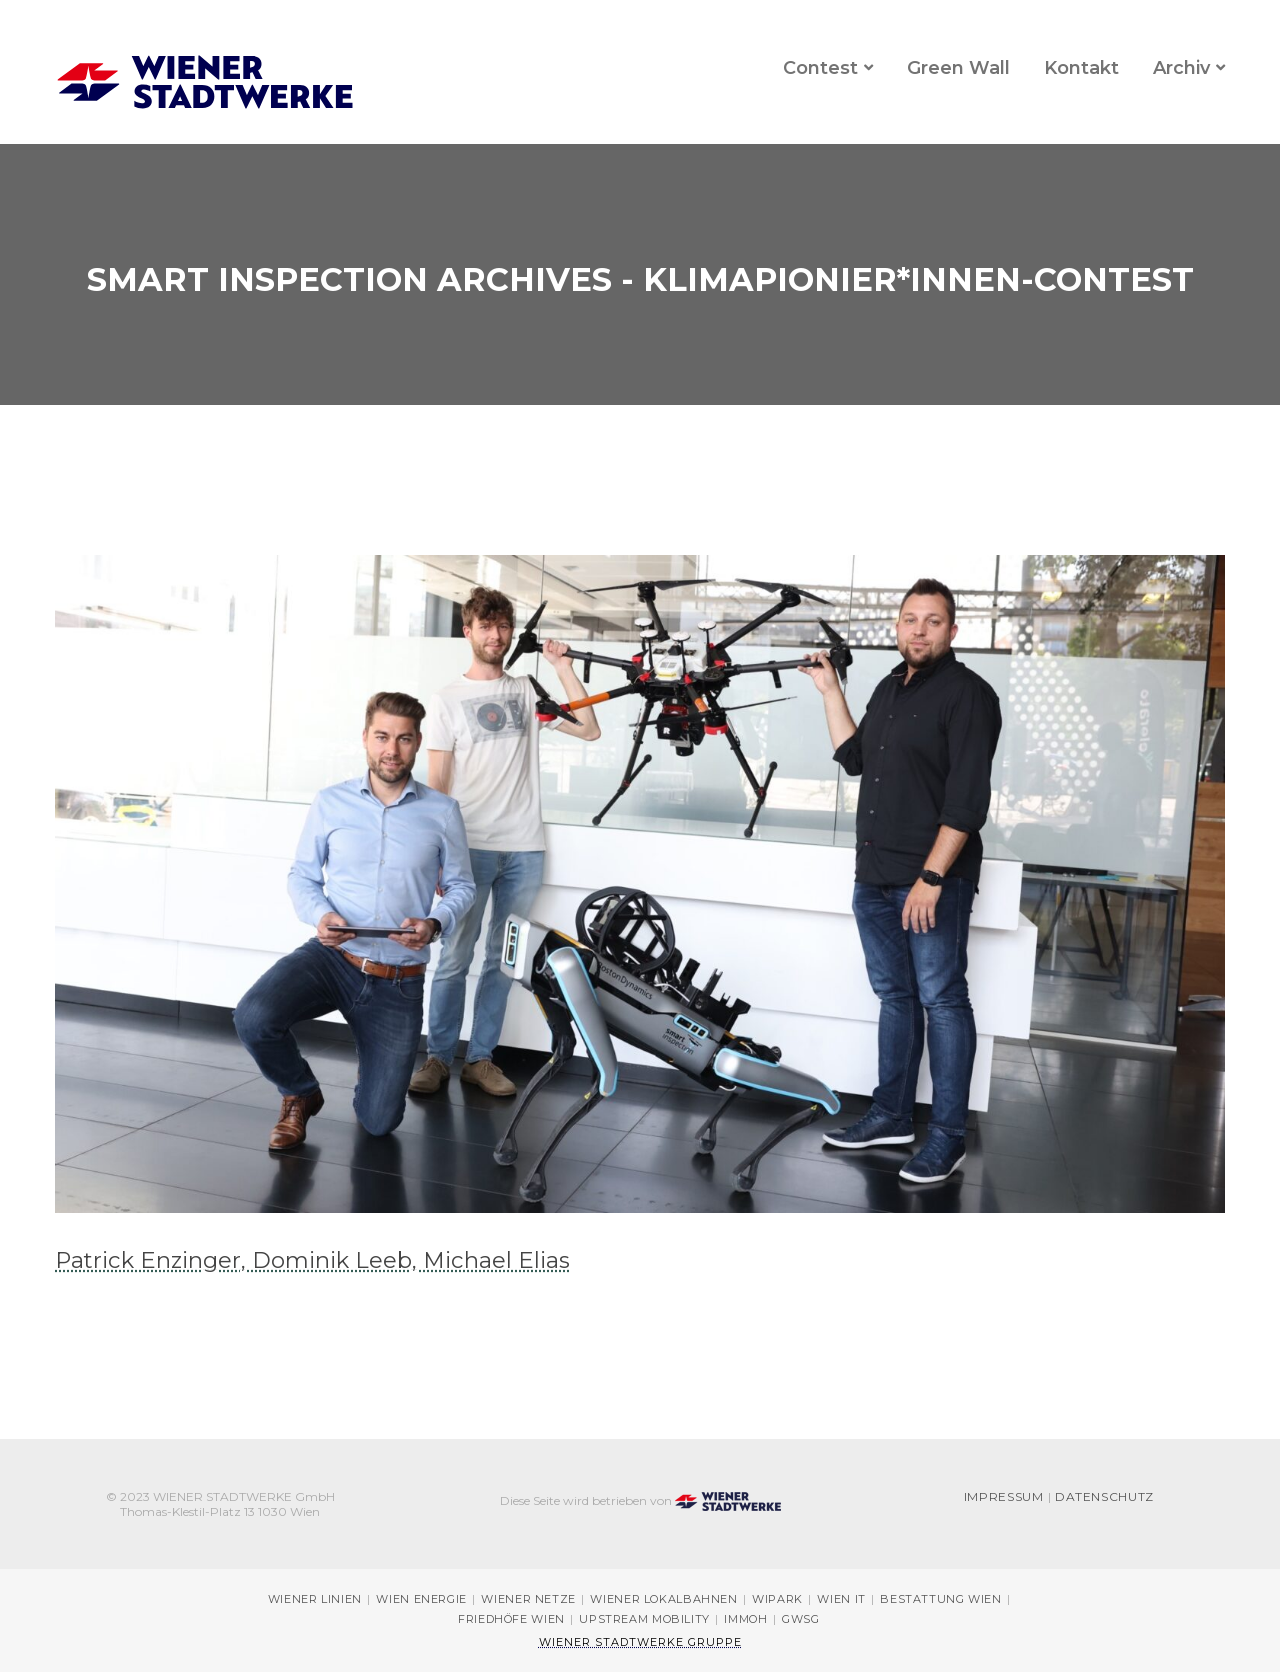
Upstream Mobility (644, 1619)
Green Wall (958, 68)
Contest (820, 68)
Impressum (1004, 1497)
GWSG (801, 1619)
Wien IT (841, 1599)
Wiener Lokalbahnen (663, 1599)
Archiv (1181, 68)
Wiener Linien (315, 1599)
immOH (745, 1619)
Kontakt (1081, 68)
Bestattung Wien (940, 1599)
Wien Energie (421, 1599)
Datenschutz (1104, 1497)
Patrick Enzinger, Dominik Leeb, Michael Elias (312, 1260)
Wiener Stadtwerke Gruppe (640, 1642)
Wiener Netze (528, 1599)
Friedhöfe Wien (511, 1619)
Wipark (777, 1599)
